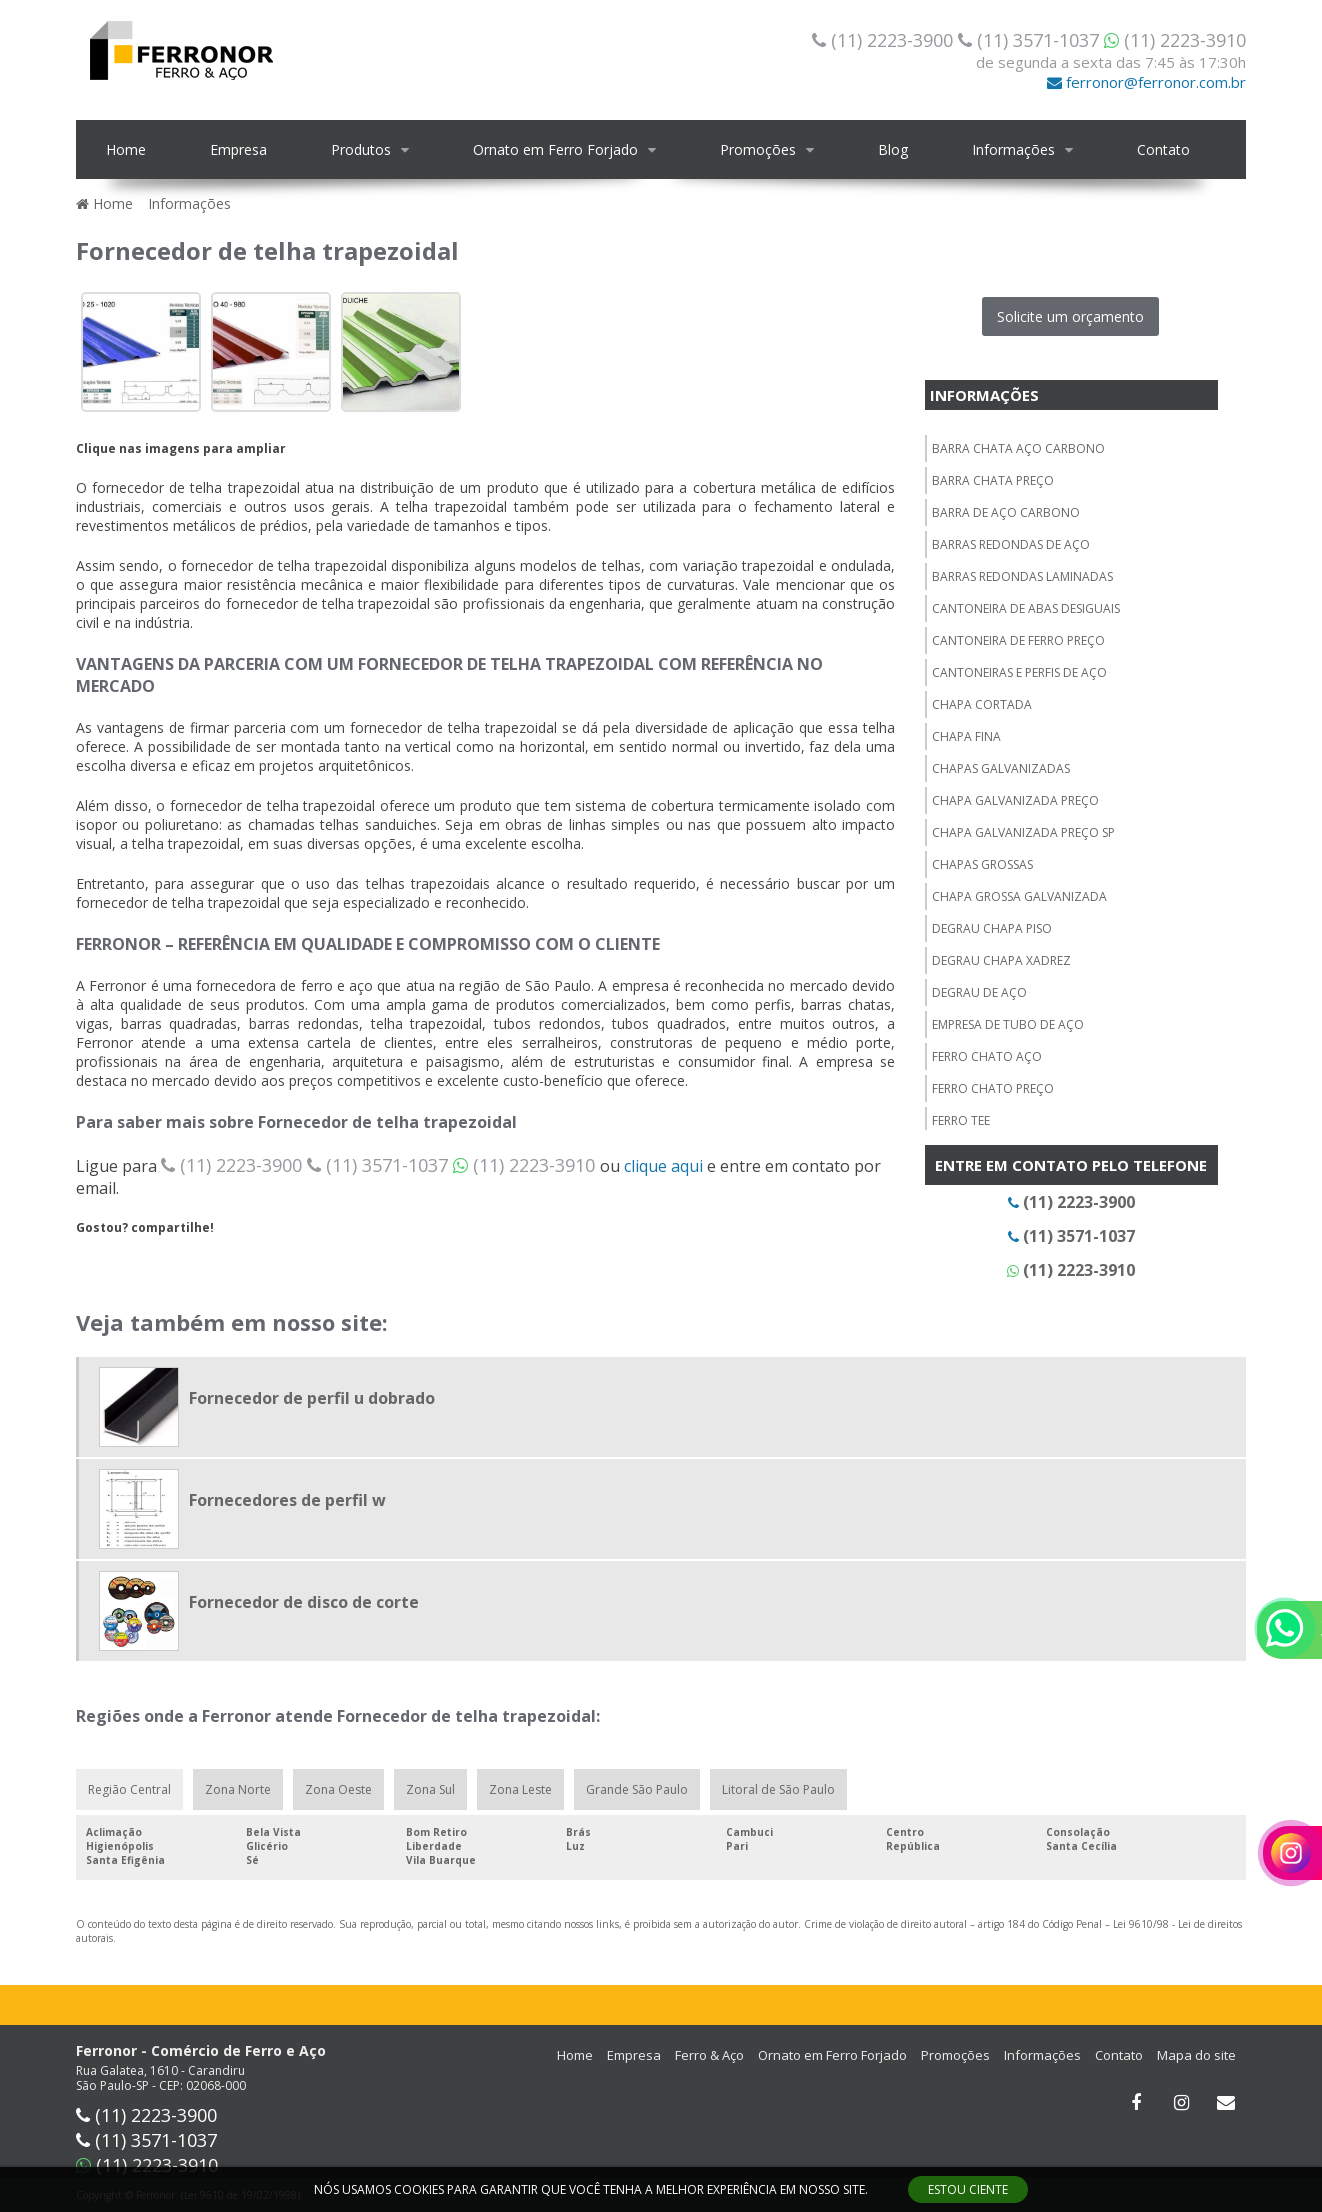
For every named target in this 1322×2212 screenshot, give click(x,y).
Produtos (361, 149)
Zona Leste (520, 1789)
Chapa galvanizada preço (1015, 800)
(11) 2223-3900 (885, 40)
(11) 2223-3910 (1175, 40)
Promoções (758, 149)
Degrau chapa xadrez (1001, 960)
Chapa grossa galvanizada (1019, 896)
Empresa (238, 149)
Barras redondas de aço (1011, 544)
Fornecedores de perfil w (287, 1500)
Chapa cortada (982, 704)
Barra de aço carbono (1006, 512)
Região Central (129, 1789)
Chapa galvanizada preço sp (1023, 832)
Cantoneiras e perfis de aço (1019, 672)
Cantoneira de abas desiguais (1026, 608)
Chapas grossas (982, 864)
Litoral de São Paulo (778, 1789)
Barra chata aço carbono (1018, 448)
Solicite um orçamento (1070, 316)
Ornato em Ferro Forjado (555, 149)
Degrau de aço (979, 992)
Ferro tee (961, 1120)
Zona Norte (238, 1789)
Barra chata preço (993, 480)
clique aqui (663, 1166)
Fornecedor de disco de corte (304, 1602)
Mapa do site (1196, 2055)
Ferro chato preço (993, 1088)
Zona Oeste (338, 1789)
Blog (893, 149)
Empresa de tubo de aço (1008, 1024)
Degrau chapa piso (992, 928)
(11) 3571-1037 (1031, 40)
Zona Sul (430, 1789)
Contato (1163, 149)
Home (126, 149)
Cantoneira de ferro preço (1018, 640)
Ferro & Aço (709, 2055)
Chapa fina (966, 736)
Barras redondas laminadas (1022, 576)
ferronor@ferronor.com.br (1146, 82)
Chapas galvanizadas (1001, 768)
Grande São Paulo (637, 1789)
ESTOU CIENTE (968, 2189)
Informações (1013, 149)
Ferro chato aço (987, 1056)
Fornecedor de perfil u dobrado (312, 1398)
